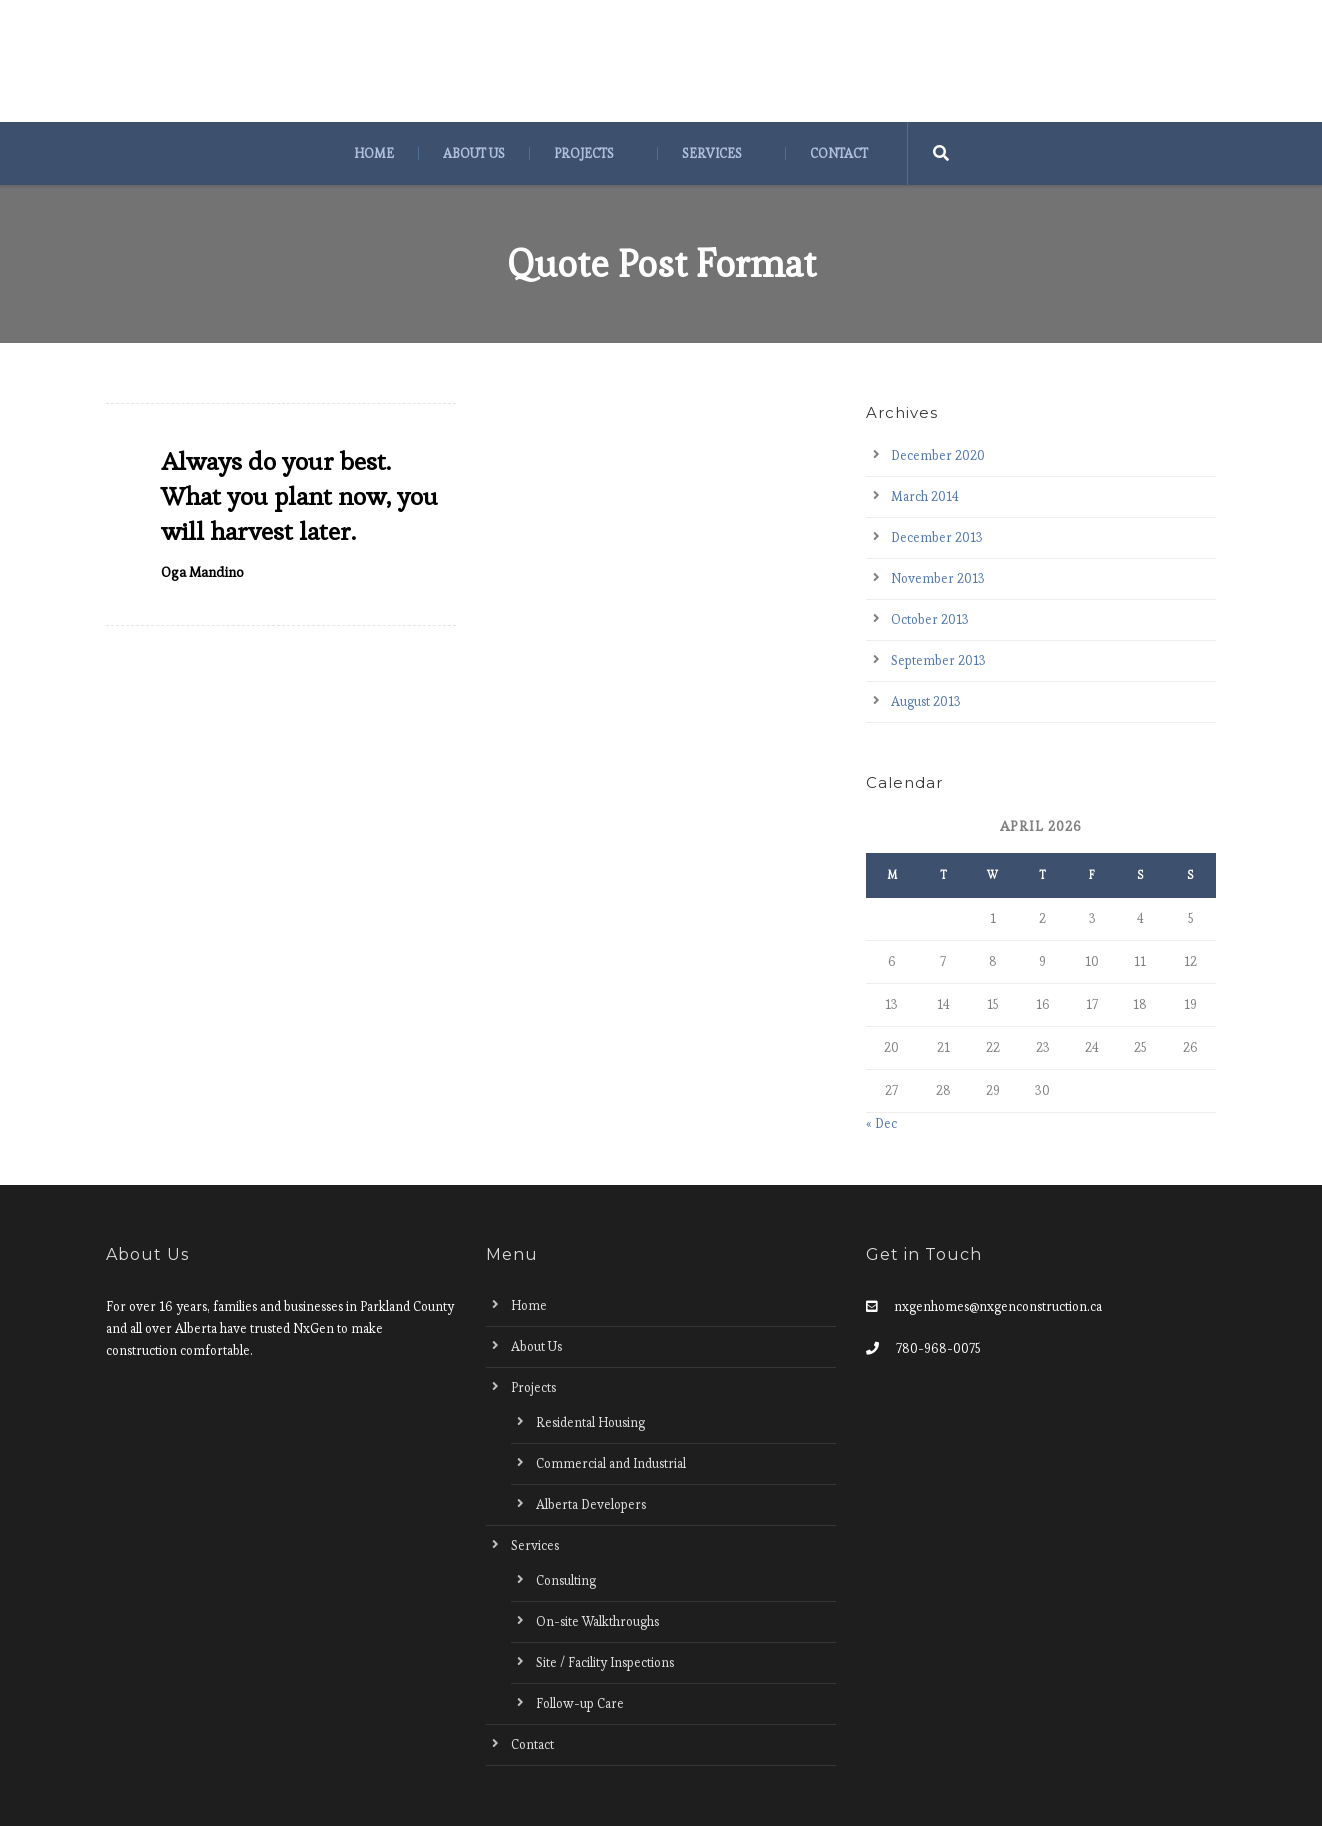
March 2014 (925, 496)
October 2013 (930, 619)
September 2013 (938, 660)
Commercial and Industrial (611, 1463)
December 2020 (938, 455)
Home (374, 153)
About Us (474, 153)
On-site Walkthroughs (597, 1621)
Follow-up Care (580, 1703)
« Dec (881, 1123)
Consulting (566, 1580)
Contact (839, 153)
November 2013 (938, 578)
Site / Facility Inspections (605, 1662)
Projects (584, 153)
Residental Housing (590, 1422)
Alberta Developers (591, 1504)
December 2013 (937, 537)
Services (712, 153)
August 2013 (926, 701)
